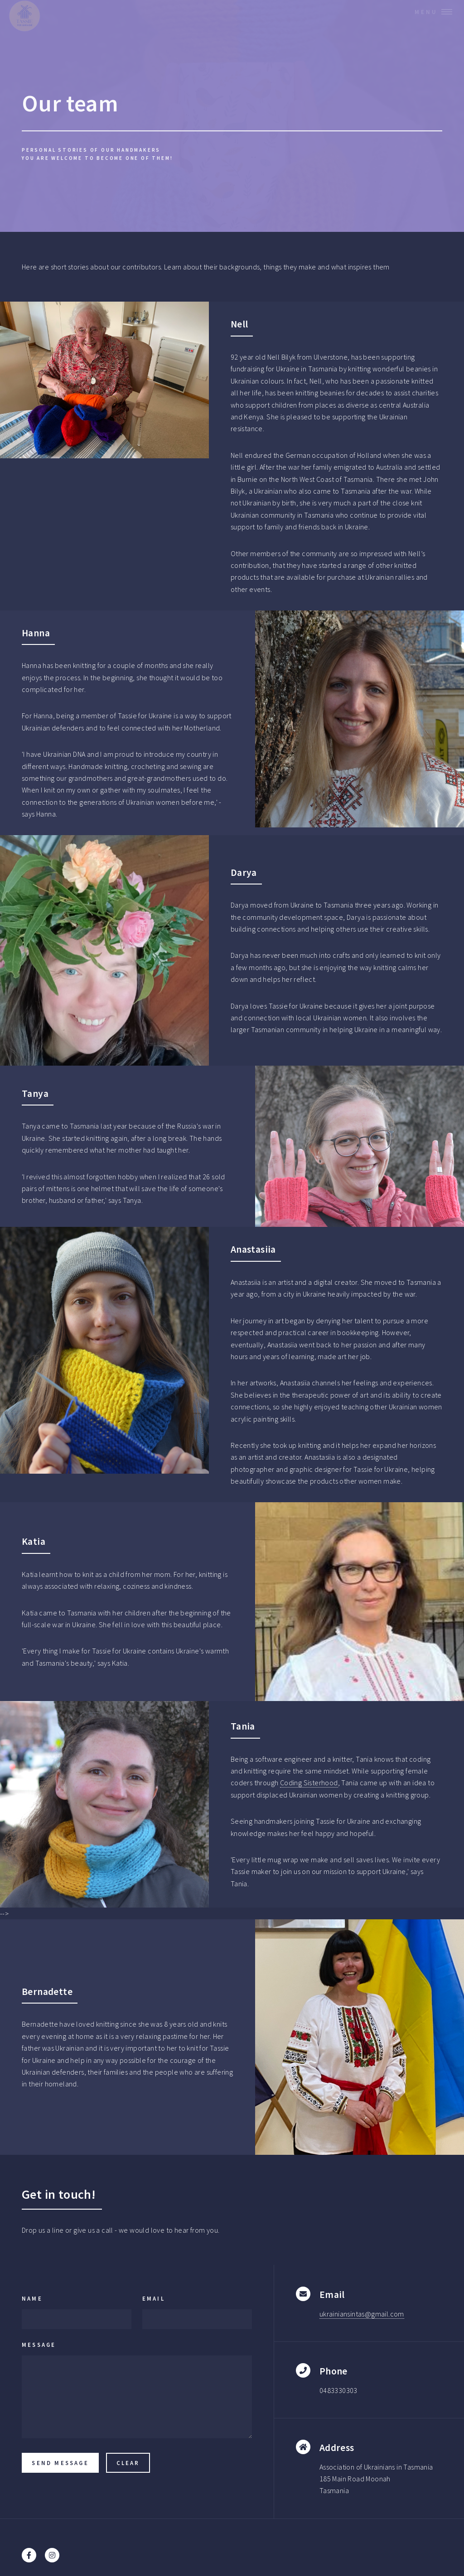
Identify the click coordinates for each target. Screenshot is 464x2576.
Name (32, 2298)
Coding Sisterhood (309, 1782)
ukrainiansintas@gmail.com (361, 2313)
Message (39, 2344)
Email (153, 2298)
